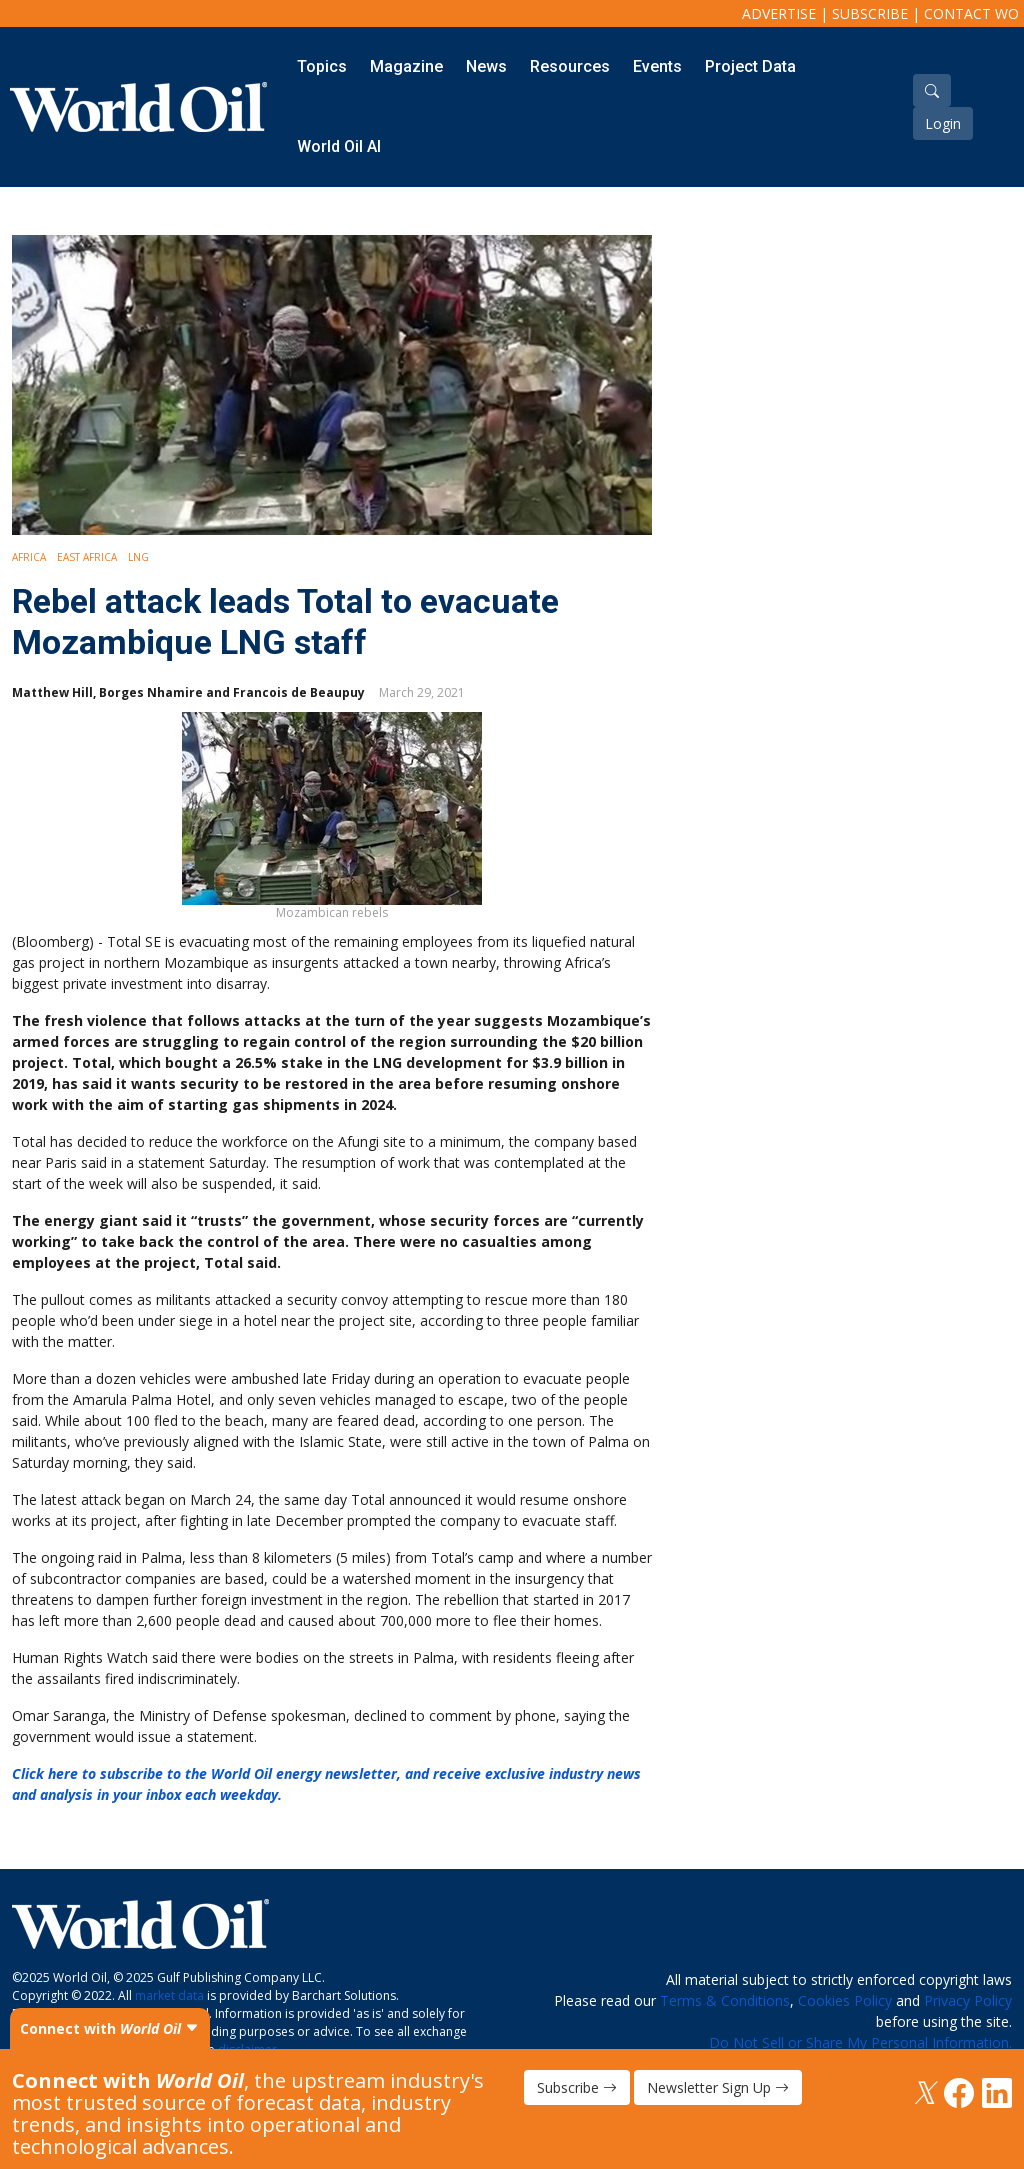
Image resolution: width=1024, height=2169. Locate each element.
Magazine (406, 66)
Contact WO (971, 13)
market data (169, 1995)
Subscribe (870, 13)
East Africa (87, 557)
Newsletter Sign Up (718, 2087)
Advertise (779, 13)
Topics (322, 66)
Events (657, 66)
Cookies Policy (845, 2000)
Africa (29, 557)
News (486, 66)
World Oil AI (339, 146)
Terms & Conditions (725, 2000)
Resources (570, 66)
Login (943, 123)
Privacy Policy (968, 2000)
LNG (138, 557)
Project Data (750, 66)
